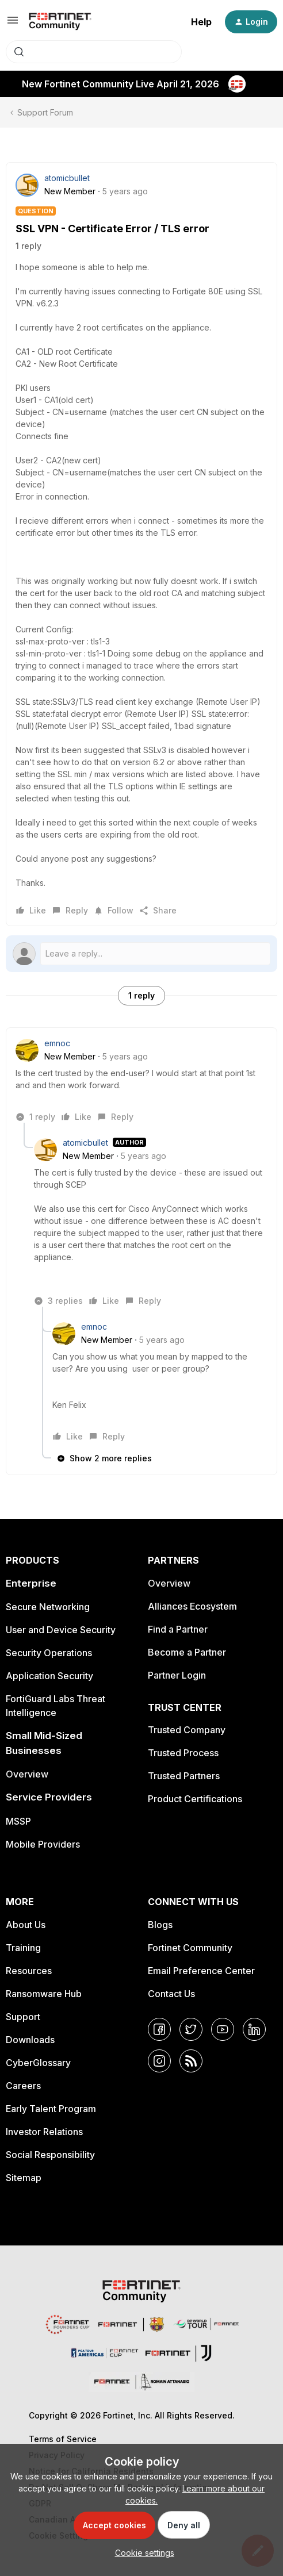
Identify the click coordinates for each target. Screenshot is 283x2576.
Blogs (160, 1924)
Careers (23, 2085)
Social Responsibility (50, 2154)
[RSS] (190, 2060)
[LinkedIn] (254, 2029)
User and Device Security (61, 1630)
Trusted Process (183, 1753)
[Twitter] (190, 2029)
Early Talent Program (51, 2108)
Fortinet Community (190, 1947)
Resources (29, 1970)
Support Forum (45, 112)
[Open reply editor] (141, 953)
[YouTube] (222, 2029)
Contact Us (171, 1993)
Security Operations (49, 1653)
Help (201, 22)
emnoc (57, 1043)
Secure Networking (48, 1607)
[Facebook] (159, 2029)
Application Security (49, 1675)
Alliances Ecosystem (192, 1606)
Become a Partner (187, 1652)
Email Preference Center (201, 1970)
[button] (13, 24)
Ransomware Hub (44, 1993)
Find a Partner (178, 1629)
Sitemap (23, 2177)
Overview (27, 1774)
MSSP (18, 1821)
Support (23, 2016)
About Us (25, 1924)
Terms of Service (63, 2439)
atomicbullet (67, 178)
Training (23, 1947)
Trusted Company (186, 1730)
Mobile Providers (43, 1844)
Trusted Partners (184, 1776)
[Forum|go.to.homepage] (60, 22)
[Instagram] (159, 2060)
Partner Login (177, 1675)
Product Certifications (195, 1799)
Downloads (30, 2039)
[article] (141, 1080)
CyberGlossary (38, 2062)
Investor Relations (44, 2131)
